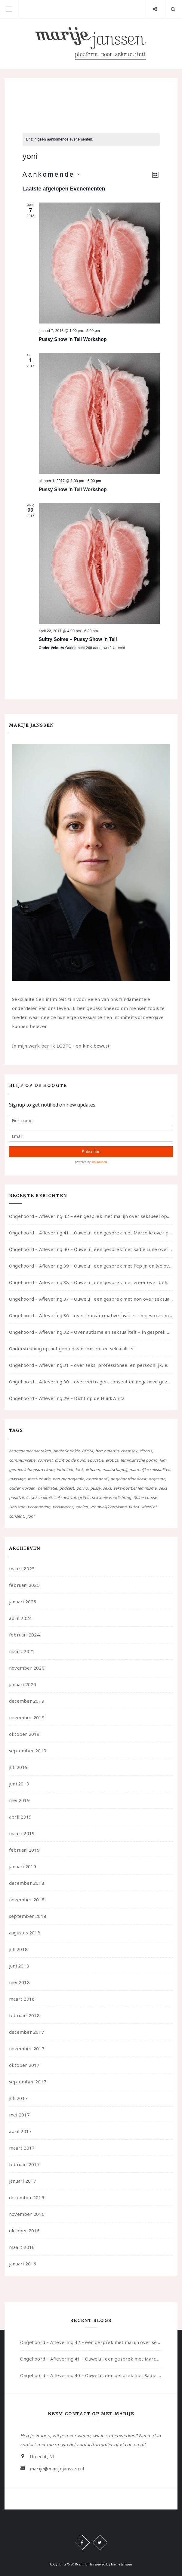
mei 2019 (19, 1800)
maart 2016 (22, 2247)
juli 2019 (18, 1767)
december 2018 (26, 1883)
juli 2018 (18, 1949)
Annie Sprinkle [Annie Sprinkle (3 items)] (66, 1451)
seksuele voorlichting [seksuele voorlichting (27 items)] (111, 1497)
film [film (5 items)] (162, 1460)
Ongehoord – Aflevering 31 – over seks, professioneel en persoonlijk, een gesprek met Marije (91, 1365)
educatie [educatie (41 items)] (95, 1460)
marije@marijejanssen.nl (57, 2469)
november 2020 (27, 1668)
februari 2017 (24, 2164)
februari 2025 (24, 1585)
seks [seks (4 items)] (107, 1488)
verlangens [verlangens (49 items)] (63, 1506)
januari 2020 (22, 1684)
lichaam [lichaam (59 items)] (93, 1469)
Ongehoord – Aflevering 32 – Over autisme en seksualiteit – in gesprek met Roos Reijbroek (91, 1332)
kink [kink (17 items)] (79, 1469)
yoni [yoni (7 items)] (30, 1516)
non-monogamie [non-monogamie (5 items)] (68, 1479)
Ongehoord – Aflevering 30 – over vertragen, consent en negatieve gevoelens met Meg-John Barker (91, 1382)
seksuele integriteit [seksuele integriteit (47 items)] (72, 1497)
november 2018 (27, 1899)
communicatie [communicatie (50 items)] (22, 1460)
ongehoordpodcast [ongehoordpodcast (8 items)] (128, 1479)
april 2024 (20, 1618)
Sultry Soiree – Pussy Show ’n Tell (78, 639)
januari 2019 (22, 1866)
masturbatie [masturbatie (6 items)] (39, 1479)
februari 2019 (24, 1850)
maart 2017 (22, 2148)
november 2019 (27, 1717)
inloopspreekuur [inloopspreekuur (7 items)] (39, 1469)
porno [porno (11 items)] (82, 1488)
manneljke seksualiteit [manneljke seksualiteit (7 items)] (150, 1469)
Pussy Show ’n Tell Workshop (73, 339)
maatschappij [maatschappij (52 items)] (114, 1469)
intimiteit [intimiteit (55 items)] (65, 1469)
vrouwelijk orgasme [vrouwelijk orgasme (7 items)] (108, 1506)
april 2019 (20, 1817)
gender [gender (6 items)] (15, 1469)
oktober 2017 (24, 2065)
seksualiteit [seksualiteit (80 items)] (41, 1497)
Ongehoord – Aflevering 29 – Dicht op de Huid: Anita (67, 1398)
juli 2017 (18, 2098)
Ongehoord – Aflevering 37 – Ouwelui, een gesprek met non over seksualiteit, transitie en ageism (91, 1299)
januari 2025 (22, 1602)
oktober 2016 (24, 2231)
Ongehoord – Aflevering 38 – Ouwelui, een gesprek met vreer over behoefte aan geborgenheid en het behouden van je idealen (91, 1282)
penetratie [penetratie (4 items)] (47, 1488)
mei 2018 (19, 1982)
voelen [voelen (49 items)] (82, 1506)
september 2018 (27, 1916)
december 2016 (26, 2197)
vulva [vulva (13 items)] (134, 1506)
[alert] (91, 139)
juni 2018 (19, 1966)
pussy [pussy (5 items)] (95, 1488)
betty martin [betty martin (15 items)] (107, 1451)
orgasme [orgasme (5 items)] (157, 1479)
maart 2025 (22, 1568)
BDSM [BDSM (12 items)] (87, 1451)
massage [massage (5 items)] (17, 1479)
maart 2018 (22, 1999)
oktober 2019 (24, 1734)
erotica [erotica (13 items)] (112, 1460)
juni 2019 (19, 1784)
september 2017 (27, 2082)
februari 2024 (24, 1635)
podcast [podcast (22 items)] (66, 1488)
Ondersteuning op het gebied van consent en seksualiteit (72, 1348)
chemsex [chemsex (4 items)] (129, 1451)
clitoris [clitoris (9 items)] (146, 1451)
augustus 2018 (24, 1933)
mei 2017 (19, 2115)
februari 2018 (24, 2015)
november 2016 (27, 2214)
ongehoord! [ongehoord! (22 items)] (97, 1479)
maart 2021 (22, 1651)
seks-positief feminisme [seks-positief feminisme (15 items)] (135, 1488)
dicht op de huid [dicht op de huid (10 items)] (70, 1460)
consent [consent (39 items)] (45, 1460)
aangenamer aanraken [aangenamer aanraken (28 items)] (30, 1451)
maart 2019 (22, 1833)
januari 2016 (22, 2264)
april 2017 (20, 2131)
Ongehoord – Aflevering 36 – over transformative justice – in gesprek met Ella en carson (91, 1315)
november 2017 (27, 2048)
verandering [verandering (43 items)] (39, 1506)
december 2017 (26, 2032)
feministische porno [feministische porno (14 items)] (139, 1460)
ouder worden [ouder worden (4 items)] (22, 1488)
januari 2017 (22, 2181)
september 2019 (27, 1751)
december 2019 (26, 1701)
